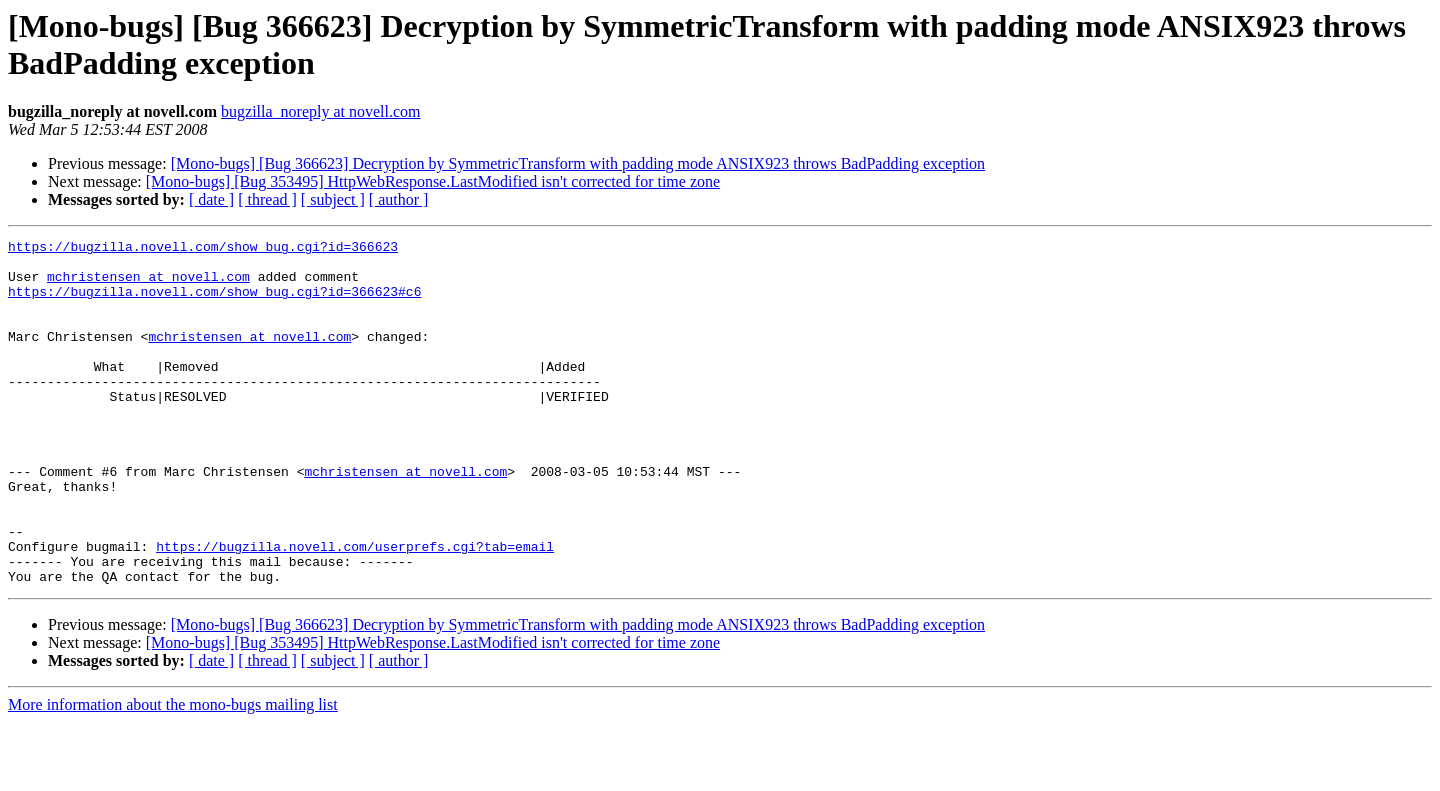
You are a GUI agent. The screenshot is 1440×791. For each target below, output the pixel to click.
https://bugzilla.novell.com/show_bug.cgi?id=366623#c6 (214, 303)
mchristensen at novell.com (148, 285)
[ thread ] (267, 199)
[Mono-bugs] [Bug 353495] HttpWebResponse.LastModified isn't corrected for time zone (433, 181)
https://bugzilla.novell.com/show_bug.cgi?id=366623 (203, 249)
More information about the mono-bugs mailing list (173, 773)
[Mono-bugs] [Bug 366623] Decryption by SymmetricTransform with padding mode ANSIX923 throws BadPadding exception (578, 163)
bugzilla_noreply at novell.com (321, 111)
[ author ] (399, 199)
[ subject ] (333, 199)
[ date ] (211, 199)
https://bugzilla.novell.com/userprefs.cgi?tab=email (355, 609)
